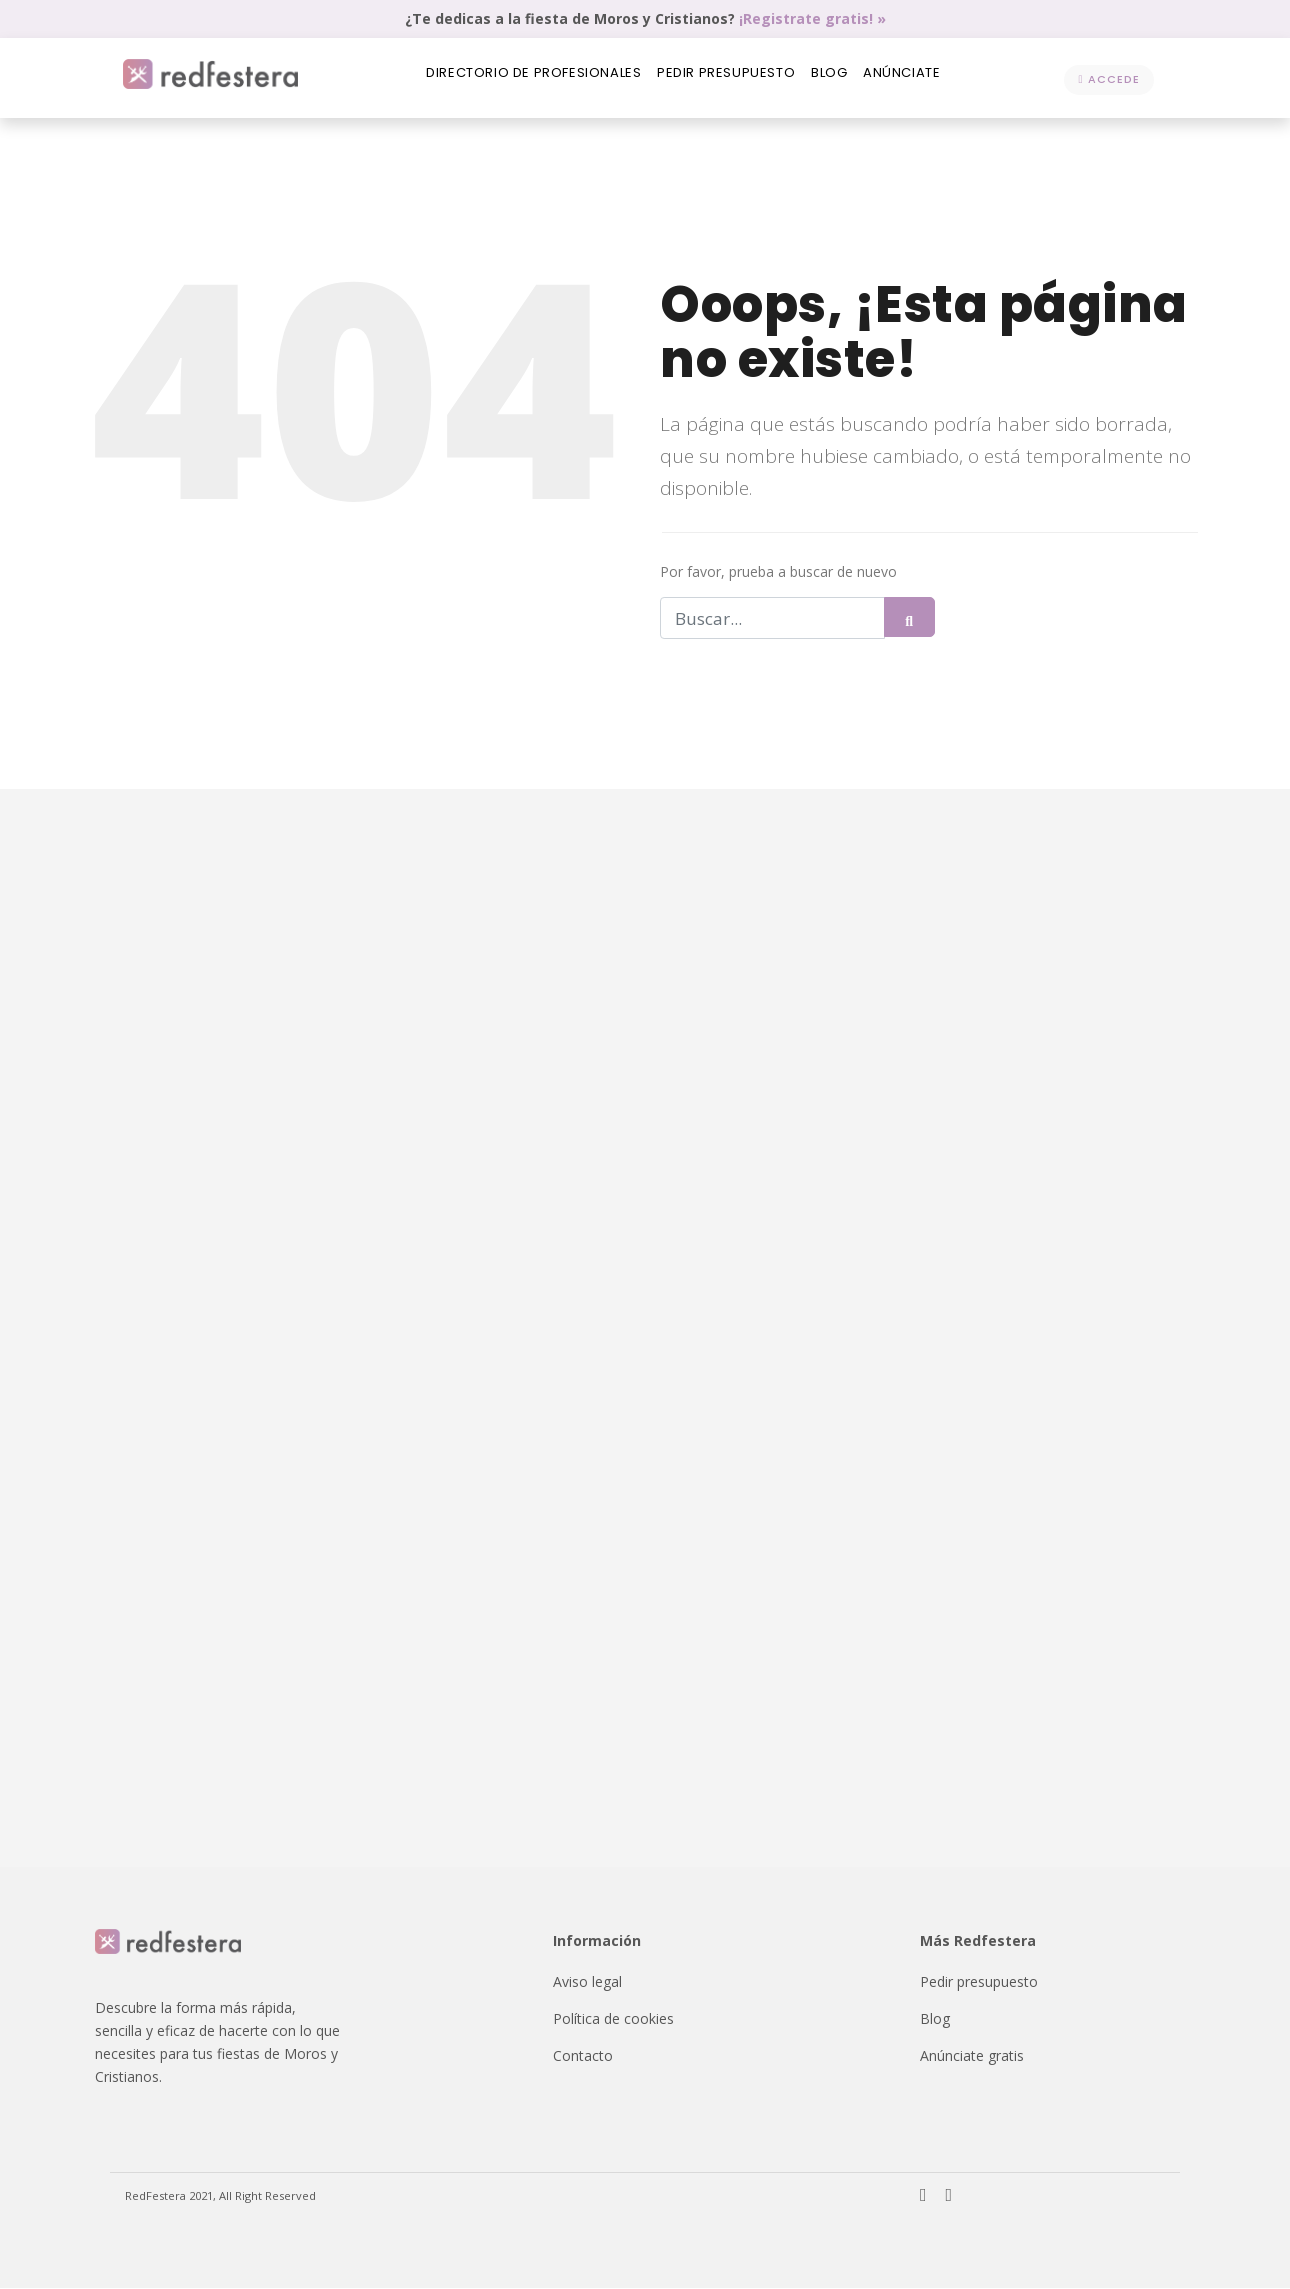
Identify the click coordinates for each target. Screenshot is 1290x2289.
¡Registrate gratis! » (812, 18)
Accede (1108, 79)
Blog (834, 78)
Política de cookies (613, 2019)
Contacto (583, 2056)
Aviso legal (587, 1982)
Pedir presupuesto (723, 78)
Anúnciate (915, 78)
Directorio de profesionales (522, 78)
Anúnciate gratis (972, 2056)
